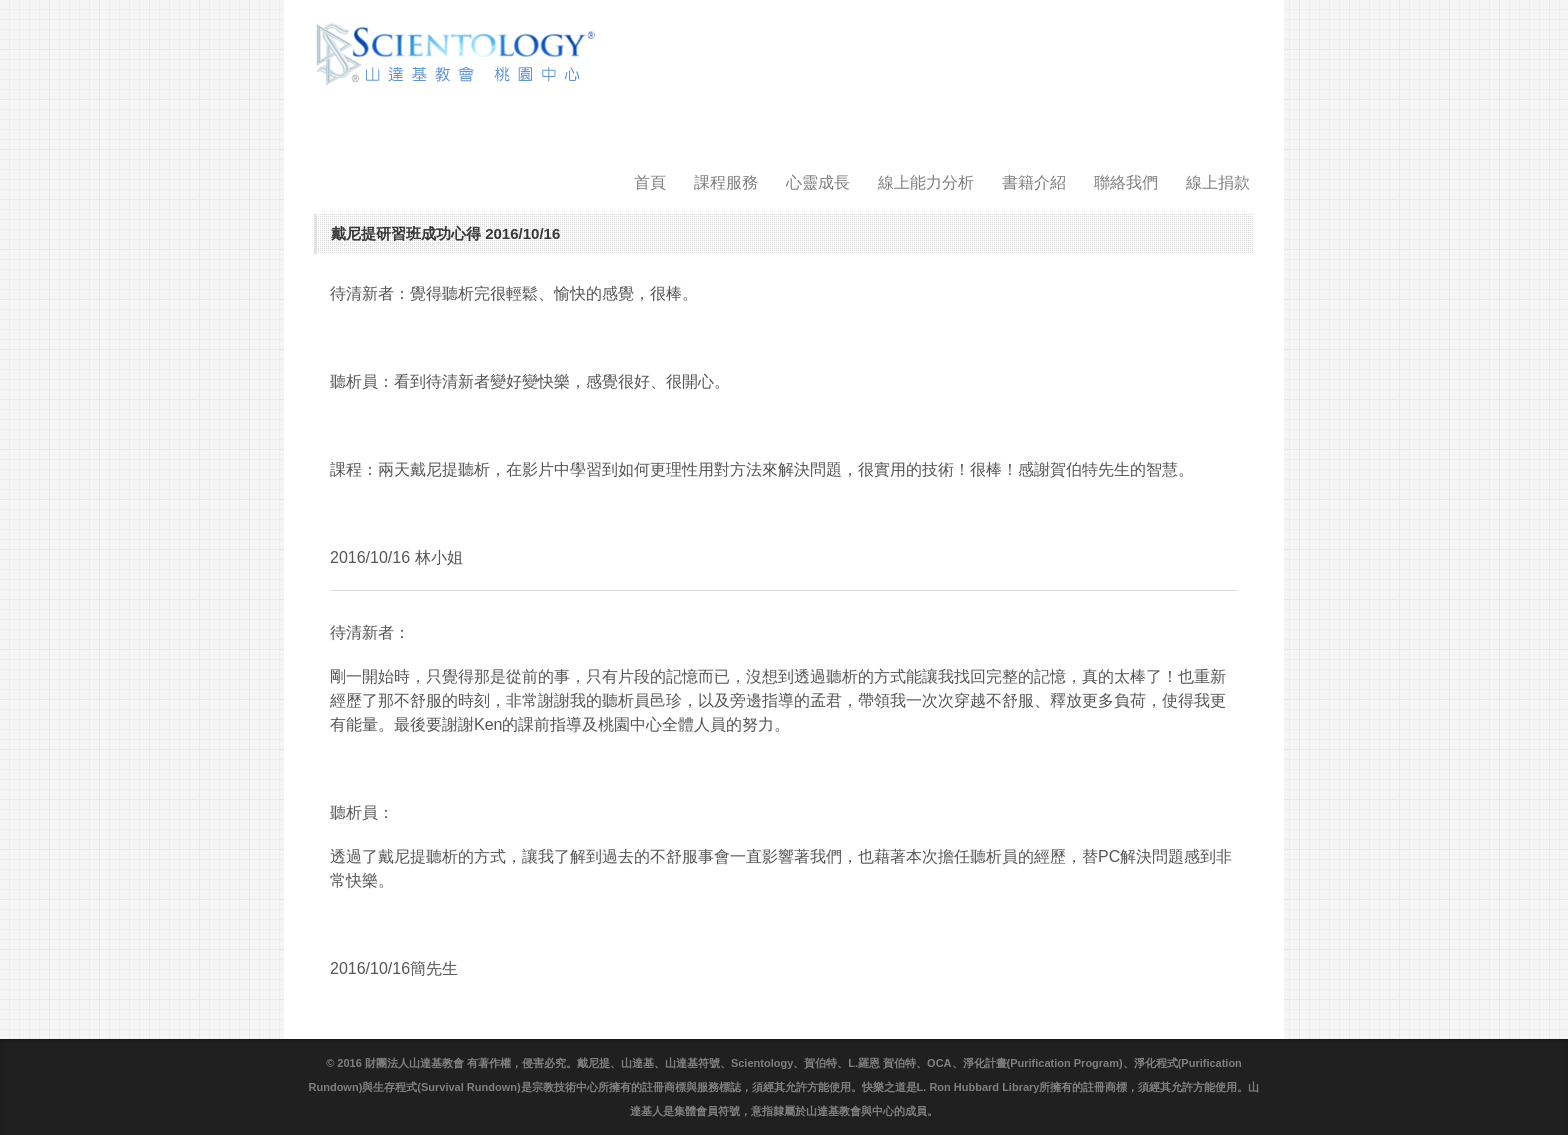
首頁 (650, 182)
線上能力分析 (926, 182)
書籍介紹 (1034, 182)
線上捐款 (1218, 182)
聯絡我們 (1126, 182)
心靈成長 (818, 182)
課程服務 (726, 182)
